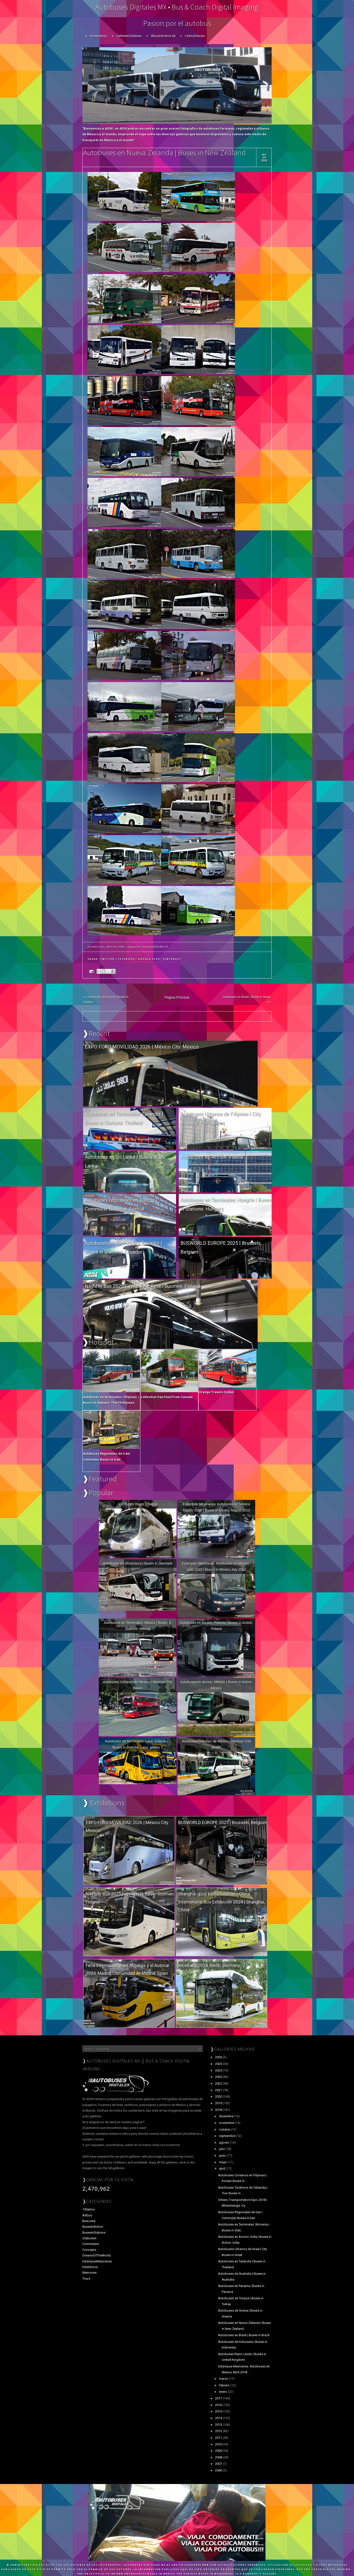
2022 (219, 2083)
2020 (219, 2096)
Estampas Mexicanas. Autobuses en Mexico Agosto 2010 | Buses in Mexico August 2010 (216, 1507)
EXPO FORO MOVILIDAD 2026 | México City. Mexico (142, 1047)
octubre (225, 2129)
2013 (219, 2424)
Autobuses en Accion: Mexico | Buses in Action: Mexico (216, 1685)
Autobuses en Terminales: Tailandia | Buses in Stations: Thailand (124, 1118)
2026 (219, 2057)
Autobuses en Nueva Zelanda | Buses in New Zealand (164, 152)
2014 (219, 2418)
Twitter (107, 958)
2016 (219, 2405)
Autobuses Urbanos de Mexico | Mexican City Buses (137, 1685)
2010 (219, 2444)
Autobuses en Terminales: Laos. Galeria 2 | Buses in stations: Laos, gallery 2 (137, 1744)
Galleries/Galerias (129, 36)
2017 (219, 2398)
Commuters (90, 2244)
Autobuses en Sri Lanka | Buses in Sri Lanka (124, 1161)
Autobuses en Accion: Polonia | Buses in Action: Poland (216, 1626)
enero (223, 2391)
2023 (219, 2077)
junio (223, 2155)
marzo (224, 2378)
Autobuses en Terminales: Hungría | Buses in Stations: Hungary (225, 1204)
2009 (219, 2451)
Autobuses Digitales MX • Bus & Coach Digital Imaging (177, 7)
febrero (224, 2385)
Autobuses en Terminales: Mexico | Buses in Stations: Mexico (137, 1626)
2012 (219, 2431)
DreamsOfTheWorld (155, 946)
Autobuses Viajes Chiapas (138, 1504)
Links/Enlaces (195, 36)
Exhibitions (90, 2267)
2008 (219, 2457)
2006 (219, 2470)
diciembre (226, 2116)
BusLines (88, 2221)
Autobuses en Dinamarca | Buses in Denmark (138, 1563)
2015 (219, 2411)
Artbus (87, 2215)
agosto (224, 2142)
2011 (219, 2437)
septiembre (227, 2136)
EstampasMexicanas (97, 2261)
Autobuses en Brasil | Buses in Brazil (243, 2335)
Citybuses (89, 2238)
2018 (219, 2110)
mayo (223, 2162)
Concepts (89, 2250)
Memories (89, 2272)
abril (222, 2168)
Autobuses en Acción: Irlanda (211, 1157)
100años (88, 2209)
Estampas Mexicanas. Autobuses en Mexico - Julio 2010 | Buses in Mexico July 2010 (216, 1566)
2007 (219, 2464)
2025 (219, 2064)
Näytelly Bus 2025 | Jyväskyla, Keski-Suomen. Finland (142, 1286)
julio (222, 2149)
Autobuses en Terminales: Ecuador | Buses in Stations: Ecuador (123, 1247)
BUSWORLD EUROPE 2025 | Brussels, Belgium (221, 1247)
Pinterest (172, 958)
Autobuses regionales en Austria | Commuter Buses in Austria (121, 1204)
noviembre (227, 2123)
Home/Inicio (98, 36)
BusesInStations (93, 2232)
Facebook (126, 958)
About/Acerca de (163, 36)
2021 (219, 2090)
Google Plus (149, 958)
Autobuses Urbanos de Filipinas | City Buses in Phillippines (220, 1118)
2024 (219, 2070)
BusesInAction (92, 2226)
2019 (219, 2103)
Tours (86, 2278)
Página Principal (176, 997)
